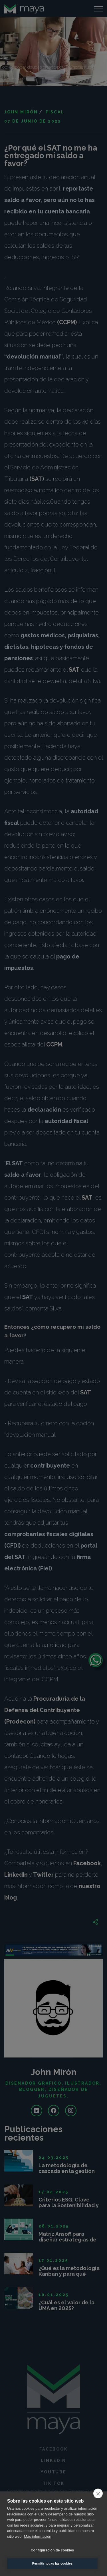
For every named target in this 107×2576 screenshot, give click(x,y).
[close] (98, 2493)
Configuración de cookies (52, 2550)
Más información (37, 2536)
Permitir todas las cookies (52, 2563)
